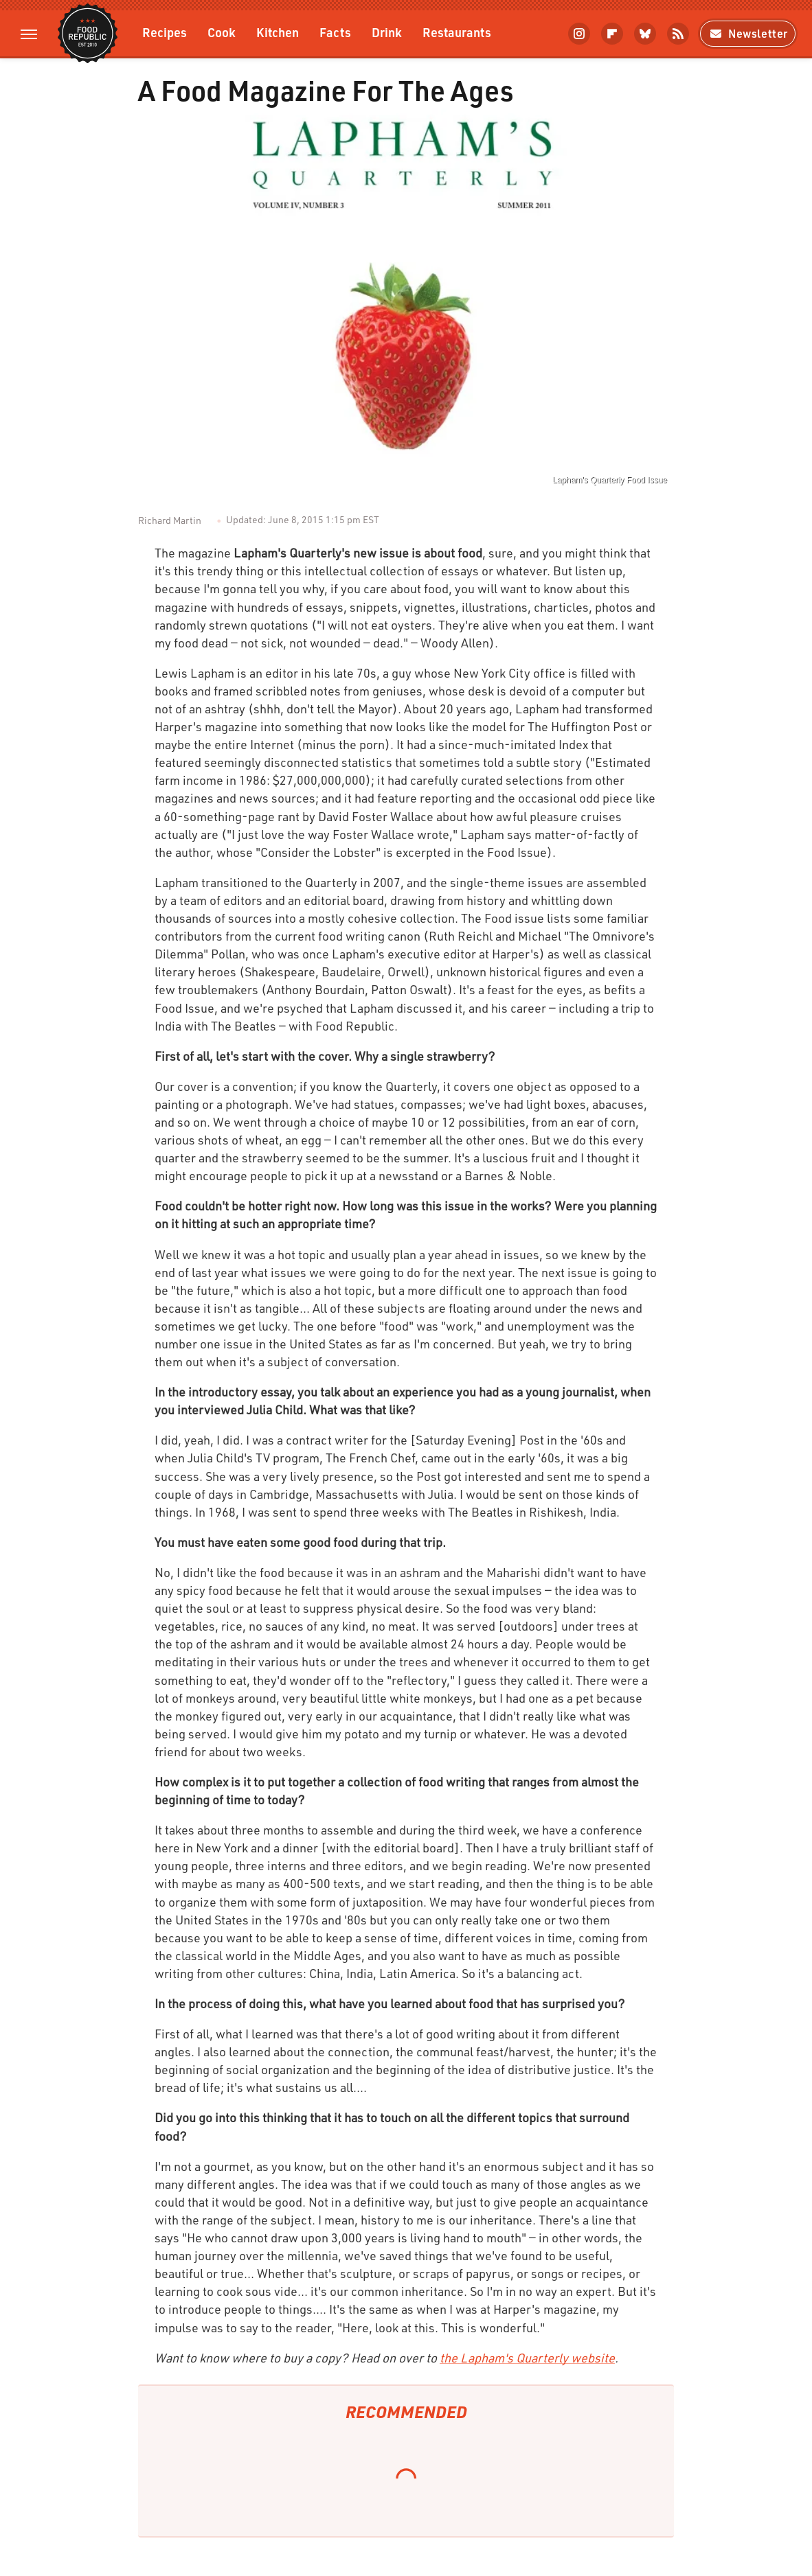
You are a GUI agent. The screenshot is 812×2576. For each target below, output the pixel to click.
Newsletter (748, 33)
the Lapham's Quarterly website (527, 2357)
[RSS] (678, 34)
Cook (221, 32)
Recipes (164, 32)
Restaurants (456, 32)
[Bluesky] (645, 34)
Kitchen (277, 32)
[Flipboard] (612, 34)
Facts (335, 32)
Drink (387, 32)
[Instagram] (579, 34)
